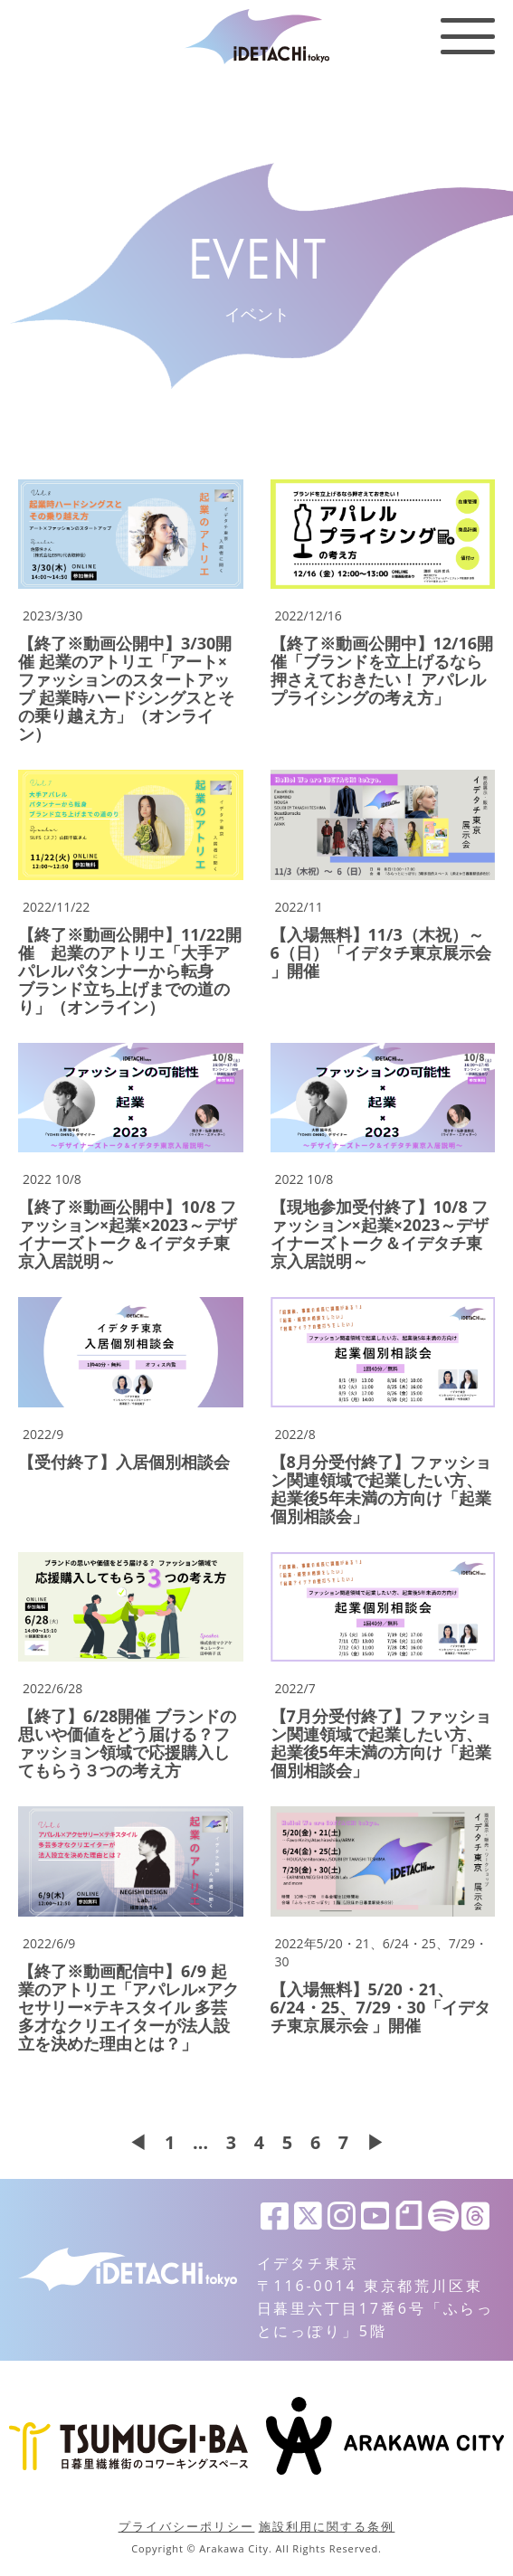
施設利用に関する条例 (327, 2526)
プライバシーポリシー (187, 2526)
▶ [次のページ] (376, 2143)
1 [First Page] (169, 2143)
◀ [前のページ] (137, 2143)
